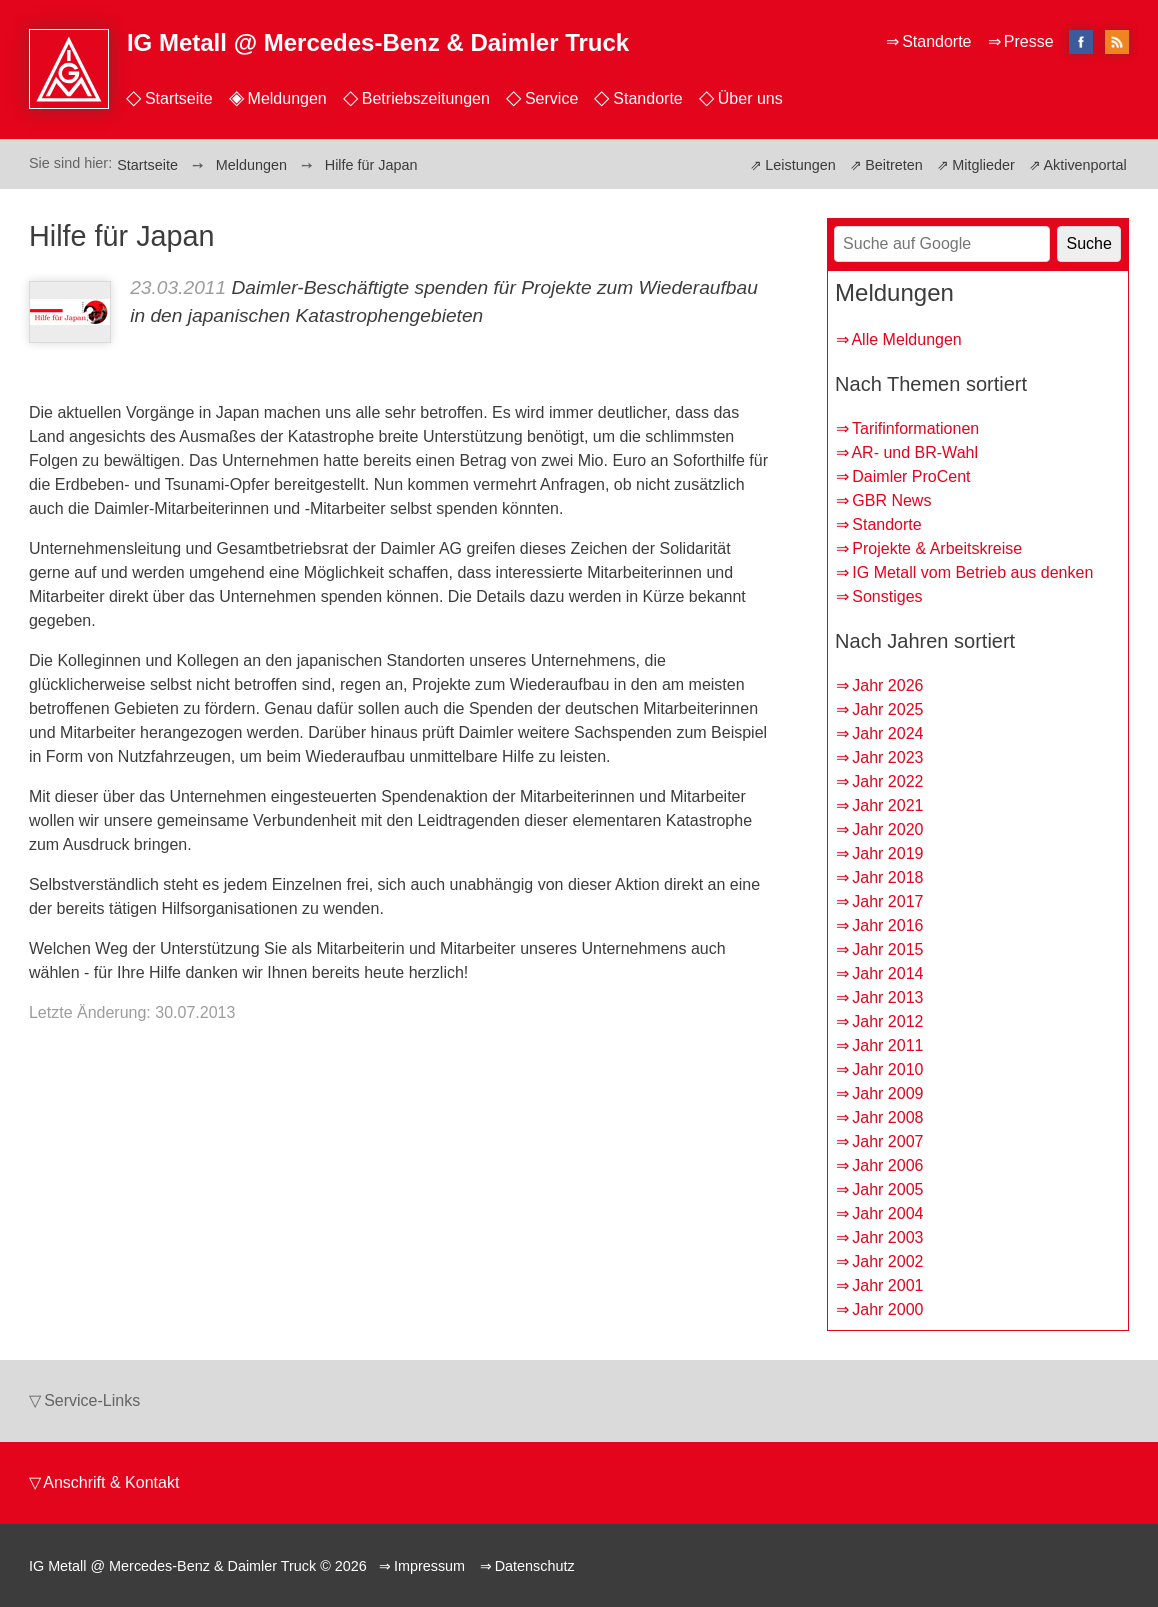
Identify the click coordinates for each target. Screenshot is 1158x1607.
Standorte (647, 98)
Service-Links (92, 1400)
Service (551, 98)
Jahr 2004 (887, 1213)
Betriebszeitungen (426, 98)
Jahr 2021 (887, 805)
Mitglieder (983, 165)
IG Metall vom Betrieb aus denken (972, 572)
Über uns (750, 98)
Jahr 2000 (887, 1309)
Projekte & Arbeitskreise (937, 548)
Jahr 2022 (887, 781)
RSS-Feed (1117, 43)
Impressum (429, 1566)
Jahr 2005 (887, 1189)
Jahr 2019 (887, 853)
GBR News (891, 500)
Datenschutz (535, 1566)
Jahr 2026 (887, 685)
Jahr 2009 (887, 1093)
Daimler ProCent (911, 476)
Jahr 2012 (887, 1021)
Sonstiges (887, 596)
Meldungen (287, 98)
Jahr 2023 (887, 757)
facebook (1081, 41)
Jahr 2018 (887, 877)
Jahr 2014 (887, 973)
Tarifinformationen (915, 428)
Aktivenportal (1084, 165)
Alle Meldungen (906, 339)
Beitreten (894, 165)
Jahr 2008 (887, 1117)
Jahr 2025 (887, 709)
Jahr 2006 (887, 1165)
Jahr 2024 (887, 733)
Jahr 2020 (887, 829)
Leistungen (800, 165)
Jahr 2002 (887, 1261)
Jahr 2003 (887, 1237)
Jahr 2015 (887, 949)
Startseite (179, 98)
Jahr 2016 (887, 925)
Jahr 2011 (887, 1045)
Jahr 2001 (887, 1285)
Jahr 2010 (887, 1069)
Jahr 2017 (887, 901)
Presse (1029, 41)
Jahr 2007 (887, 1141)
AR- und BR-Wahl (914, 452)
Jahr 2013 (887, 997)
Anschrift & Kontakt (111, 1482)
